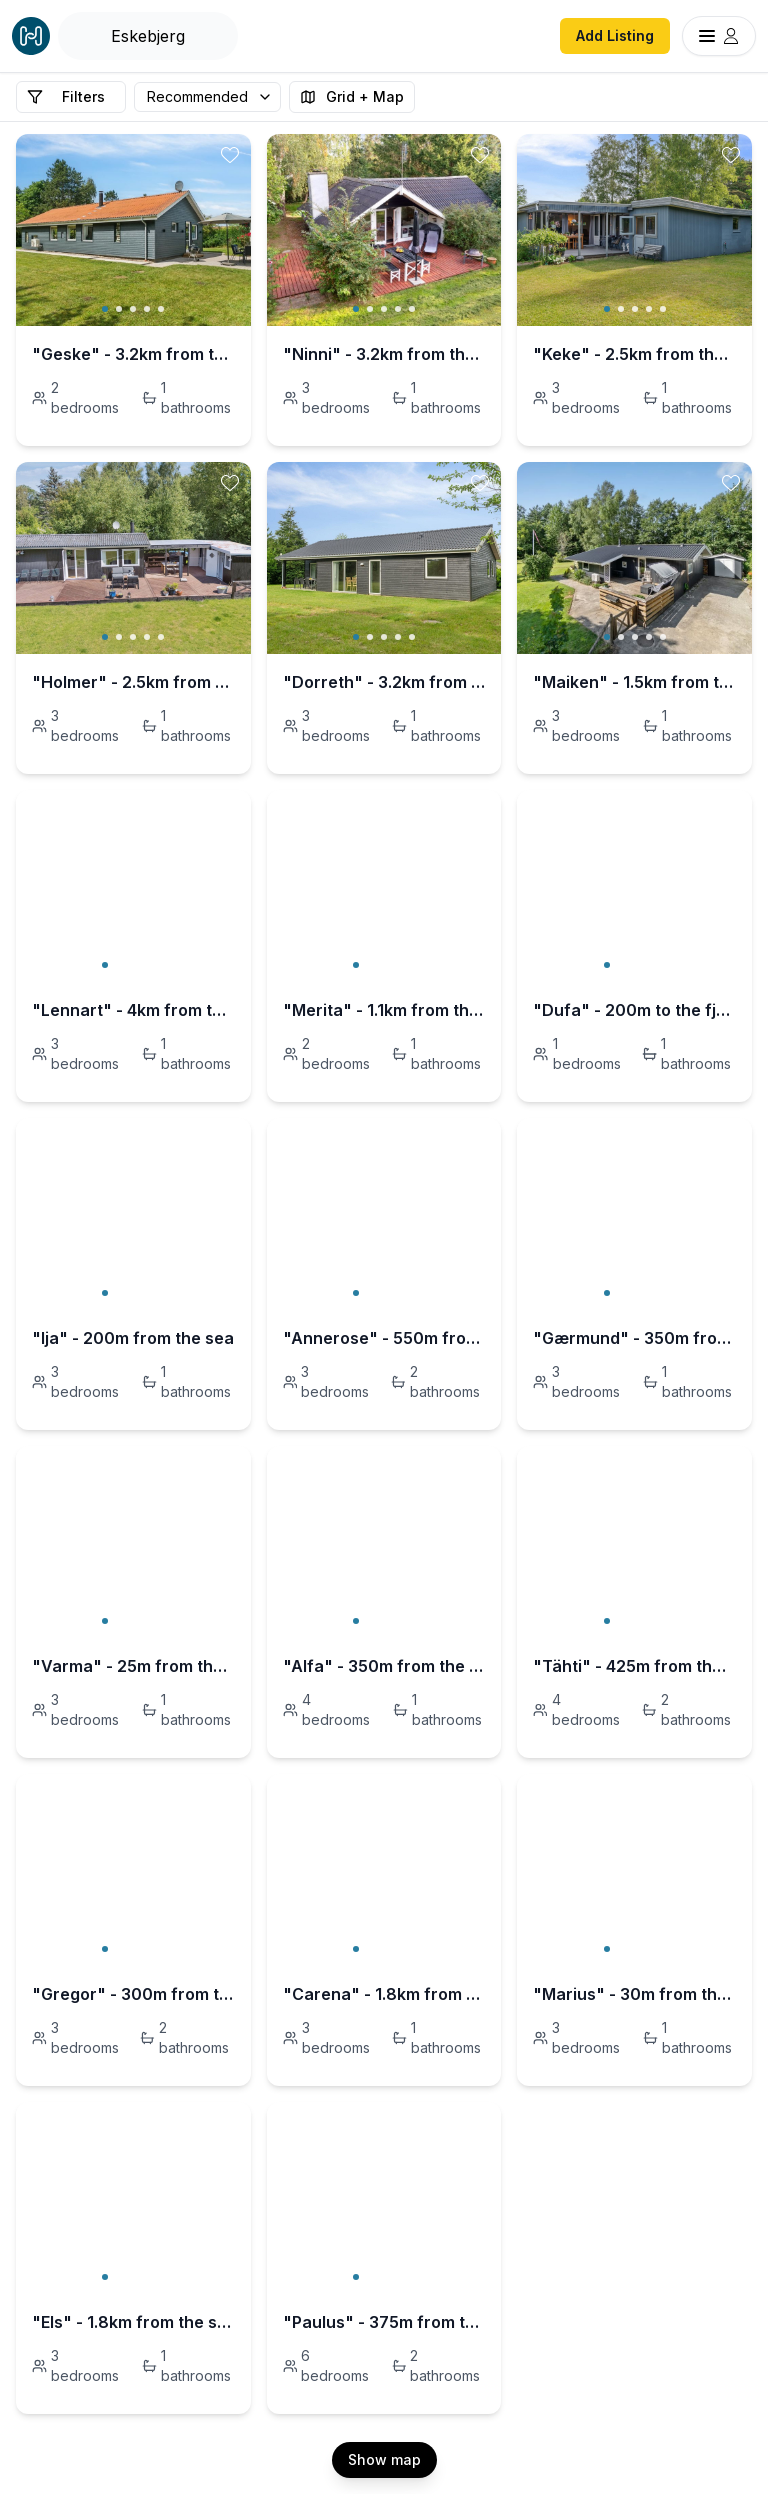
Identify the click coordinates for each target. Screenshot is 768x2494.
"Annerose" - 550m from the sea (384, 1338)
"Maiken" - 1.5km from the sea (634, 682)
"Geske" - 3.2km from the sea (133, 354)
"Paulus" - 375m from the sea (384, 2322)
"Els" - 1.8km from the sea (133, 2322)
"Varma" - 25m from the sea (133, 1666)
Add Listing (615, 35)
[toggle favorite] (230, 155)
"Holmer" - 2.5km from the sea (133, 682)
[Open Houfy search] (148, 36)
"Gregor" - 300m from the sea (133, 1994)
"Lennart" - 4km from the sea (133, 1010)
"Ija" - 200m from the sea (133, 1338)
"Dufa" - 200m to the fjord (634, 1010)
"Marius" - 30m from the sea (634, 1994)
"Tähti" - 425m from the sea (634, 1666)
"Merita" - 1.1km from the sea (384, 1010)
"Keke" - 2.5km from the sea (634, 354)
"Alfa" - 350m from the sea (384, 1666)
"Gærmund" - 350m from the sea (634, 1338)
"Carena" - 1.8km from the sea (384, 1994)
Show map (384, 2459)
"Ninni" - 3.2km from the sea (384, 354)
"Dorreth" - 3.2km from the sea (384, 682)
